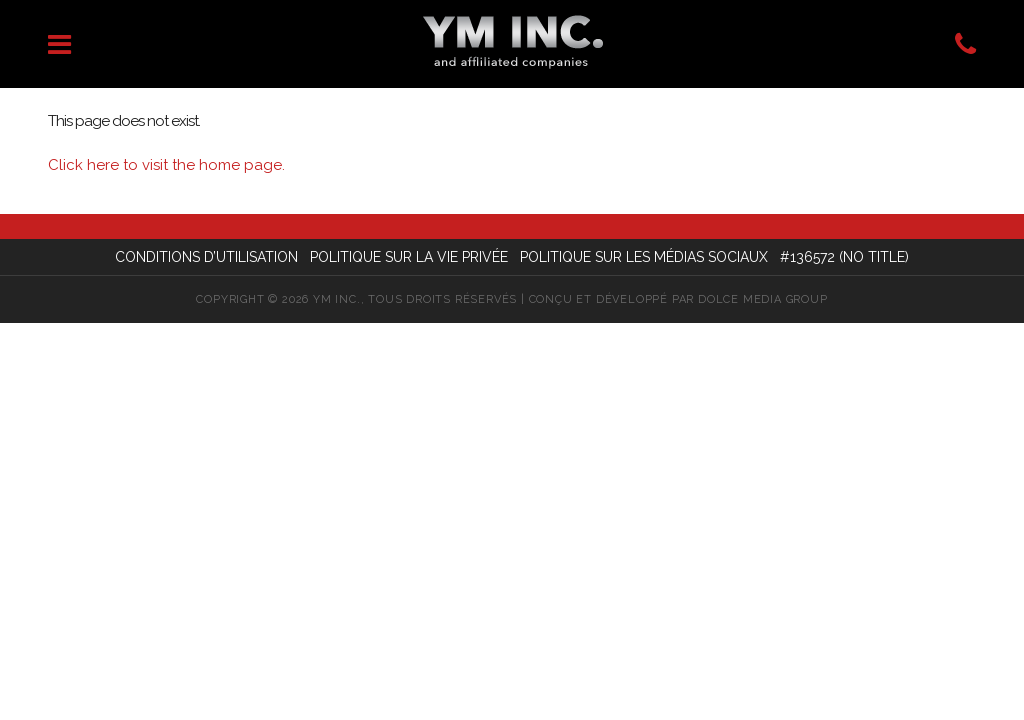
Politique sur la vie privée (409, 257)
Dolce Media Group (763, 299)
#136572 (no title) (844, 257)
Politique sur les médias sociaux (644, 257)
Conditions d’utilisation (206, 257)
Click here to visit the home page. (166, 165)
